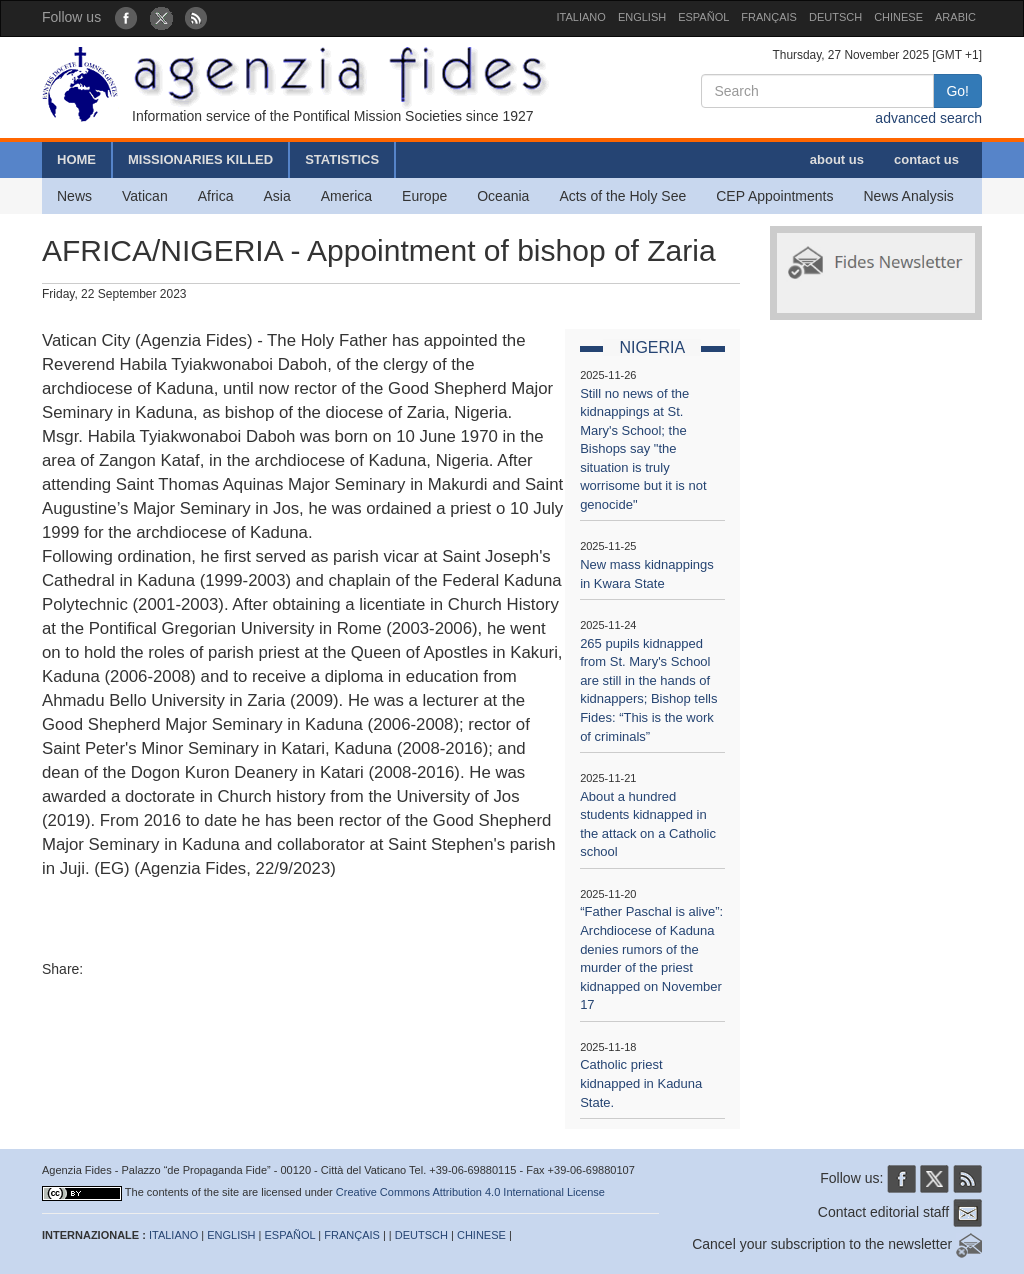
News (74, 196)
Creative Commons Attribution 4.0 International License (470, 1192)
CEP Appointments (774, 196)
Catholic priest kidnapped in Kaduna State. (641, 1083)
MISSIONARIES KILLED (200, 159)
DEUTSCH (835, 17)
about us (837, 159)
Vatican (145, 196)
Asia (276, 196)
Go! (957, 91)
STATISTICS (342, 159)
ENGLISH (642, 17)
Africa (216, 196)
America (346, 196)
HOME (76, 159)
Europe (424, 196)
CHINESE (898, 17)
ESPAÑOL (703, 17)
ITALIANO (581, 17)
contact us (926, 159)
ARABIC (955, 17)
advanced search (928, 118)
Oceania (503, 196)
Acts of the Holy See (622, 196)
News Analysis (909, 196)
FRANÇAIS (769, 17)
